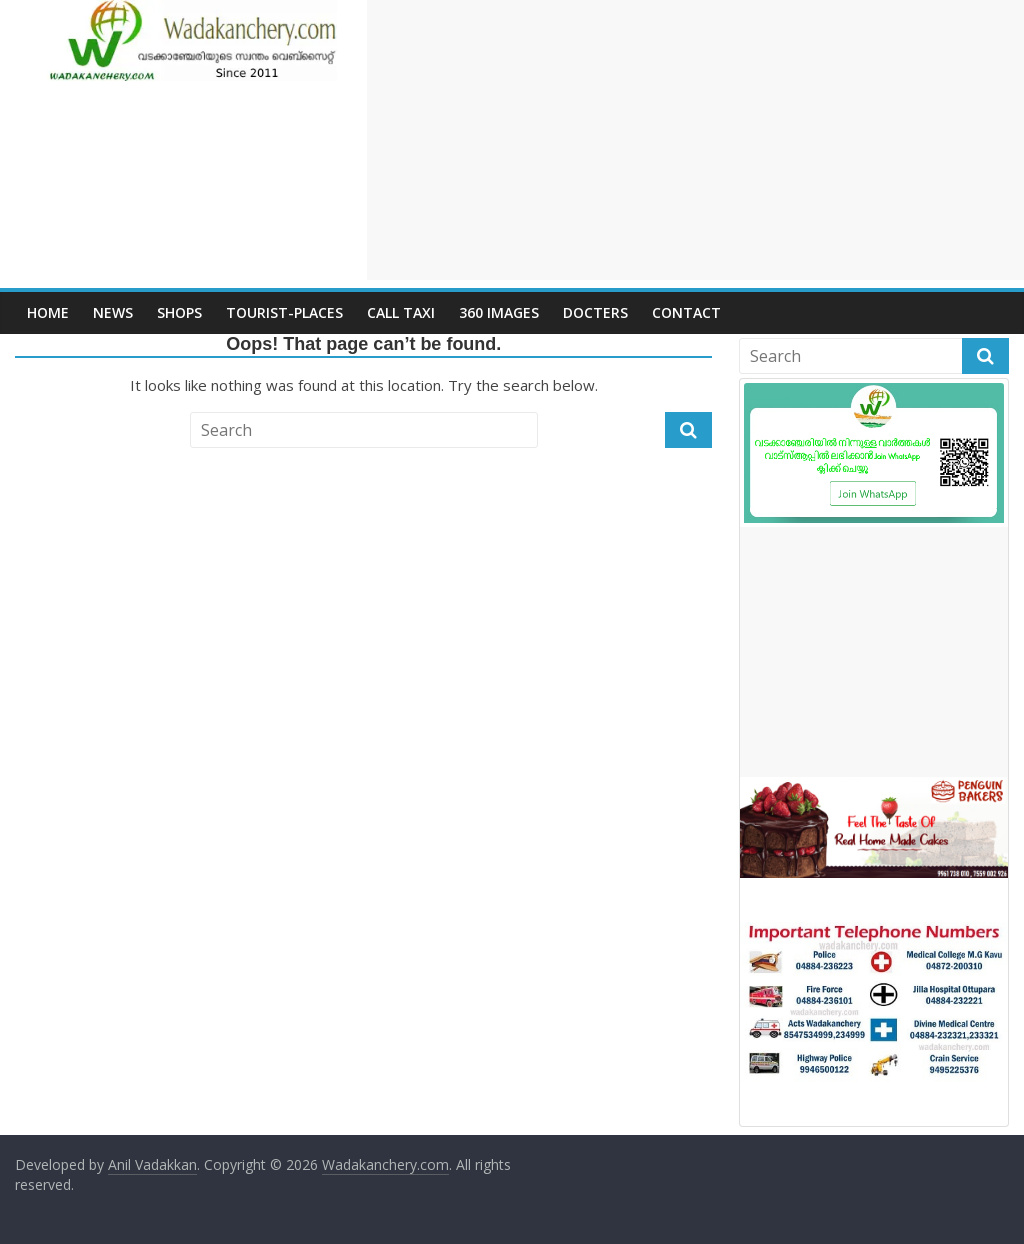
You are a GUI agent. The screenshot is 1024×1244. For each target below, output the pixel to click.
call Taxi (401, 312)
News (113, 312)
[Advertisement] (695, 140)
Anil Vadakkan (152, 1164)
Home (48, 312)
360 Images (499, 312)
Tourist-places (284, 312)
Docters (595, 312)
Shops (179, 312)
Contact (686, 312)
